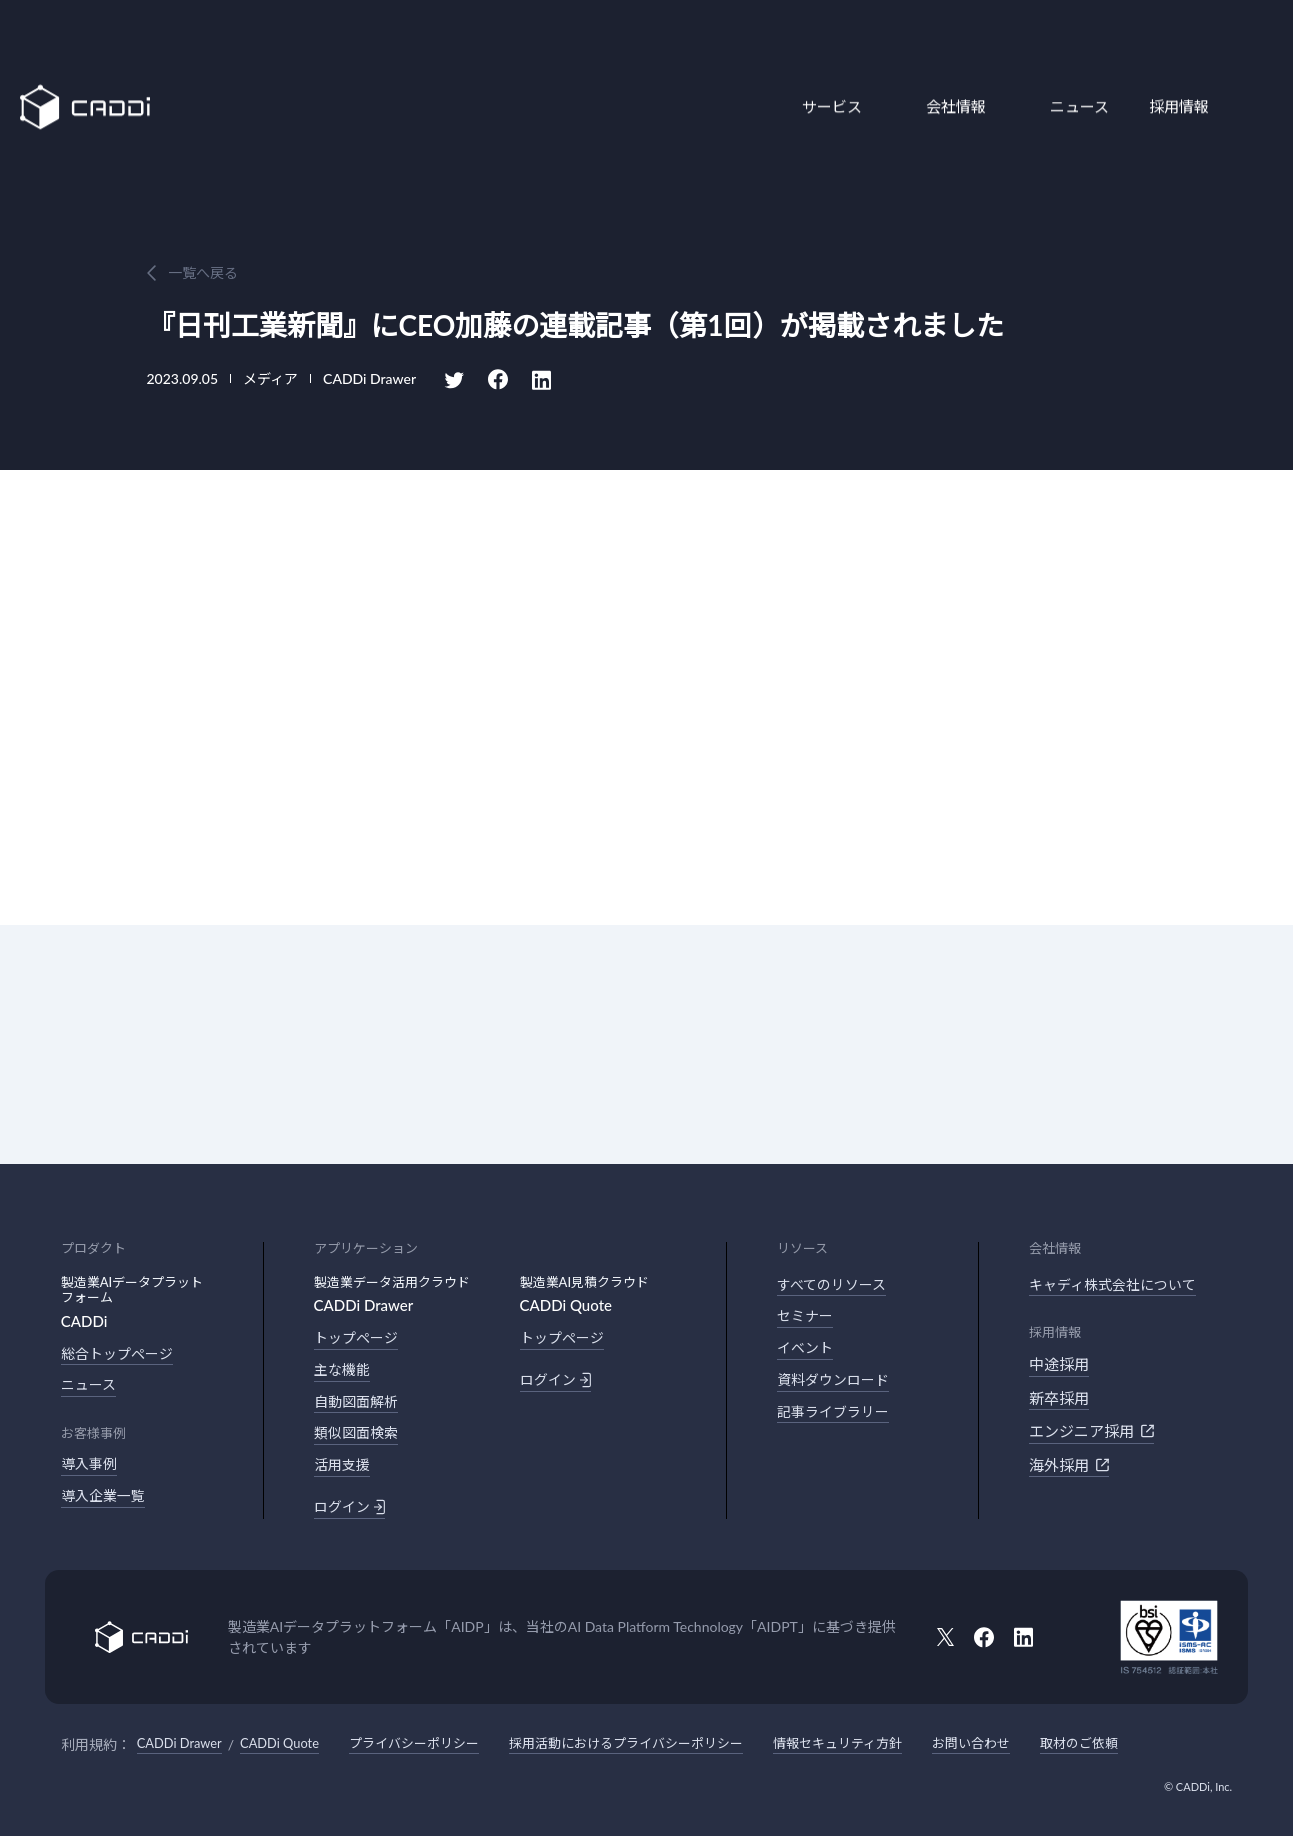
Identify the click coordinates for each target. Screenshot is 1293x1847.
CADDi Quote (291, 1754)
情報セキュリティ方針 (885, 1754)
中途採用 (1059, 1366)
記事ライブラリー (837, 1420)
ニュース (1069, 63)
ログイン (351, 1517)
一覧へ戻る (203, 272)
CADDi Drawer (183, 1754)
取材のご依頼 (1141, 1754)
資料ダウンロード (837, 1386)
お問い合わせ (1027, 1754)
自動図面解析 (359, 1406)
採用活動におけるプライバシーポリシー (660, 1754)
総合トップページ (121, 1355)
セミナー (807, 1319)
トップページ (359, 1339)
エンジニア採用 (1091, 1433)
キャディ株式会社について (1118, 1286)
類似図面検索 (359, 1440)
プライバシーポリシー (434, 1754)
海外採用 (1069, 1466)
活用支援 (344, 1473)
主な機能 (344, 1373)
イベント (807, 1353)
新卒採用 (1059, 1399)
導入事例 (91, 1468)
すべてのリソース (835, 1286)
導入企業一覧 (106, 1502)
